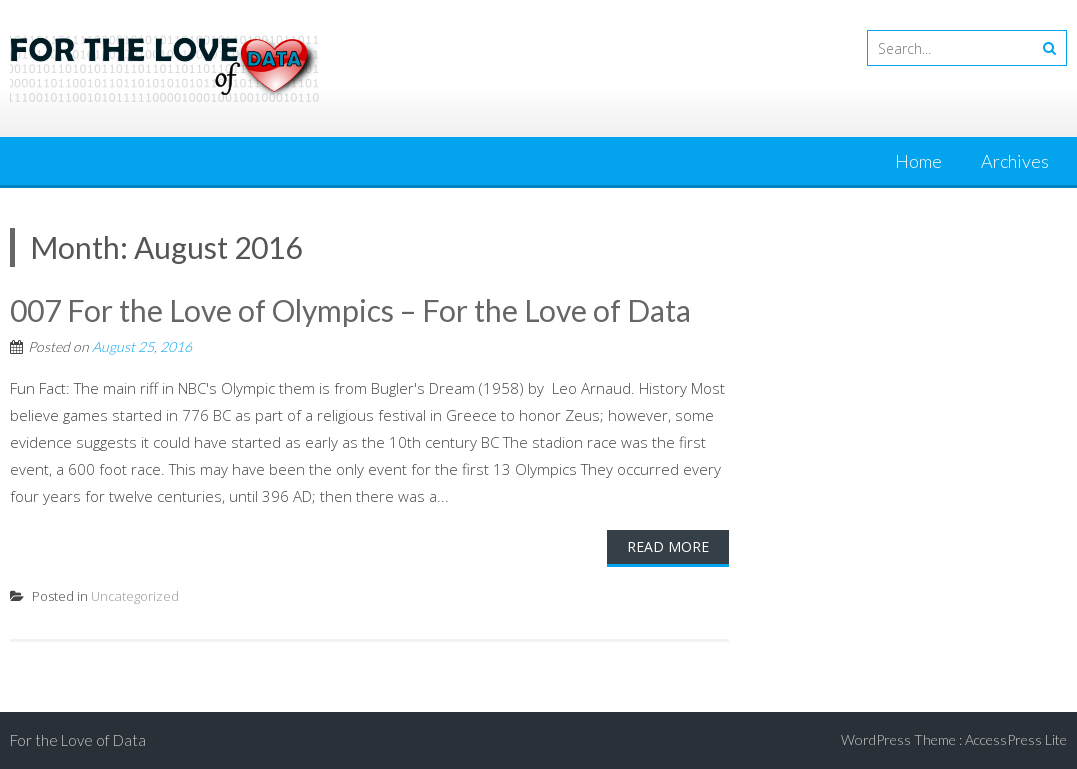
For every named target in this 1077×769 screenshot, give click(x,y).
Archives (1015, 161)
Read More (668, 546)
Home (918, 161)
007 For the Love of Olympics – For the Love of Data (350, 310)
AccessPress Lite (1016, 739)
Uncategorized (135, 596)
